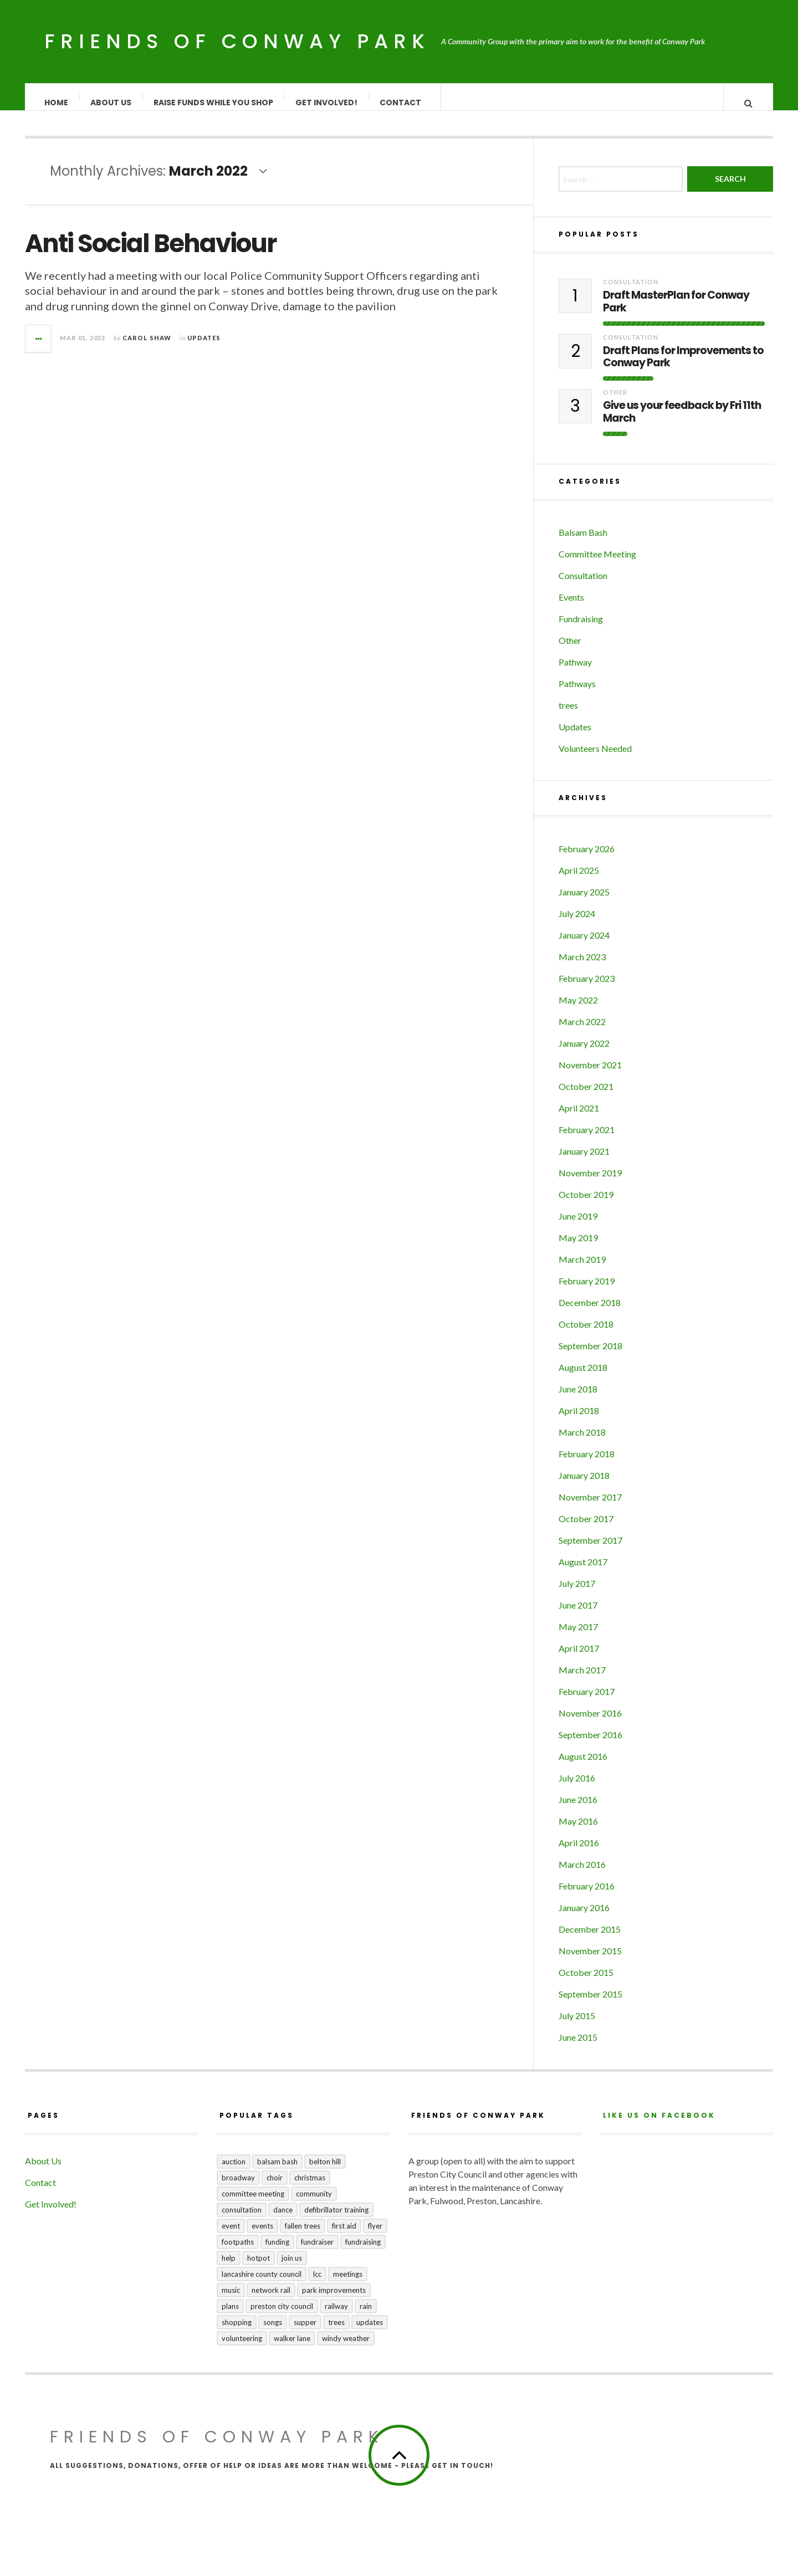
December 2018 (590, 1313)
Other (615, 403)
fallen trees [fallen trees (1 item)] (302, 2236)
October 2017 (586, 1529)
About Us (111, 102)
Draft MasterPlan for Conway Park (676, 313)
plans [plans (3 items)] (230, 2317)
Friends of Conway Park (237, 41)
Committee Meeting (597, 565)
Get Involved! (327, 102)
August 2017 (583, 1573)
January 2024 (584, 946)
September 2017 (590, 1551)
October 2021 (586, 1097)
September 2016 (590, 1745)
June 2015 (578, 2048)
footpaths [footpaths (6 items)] (238, 2253)
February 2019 (587, 1292)
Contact (401, 102)
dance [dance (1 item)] (283, 2220)
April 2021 (579, 1119)
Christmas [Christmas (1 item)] (309, 2188)
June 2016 (578, 1810)
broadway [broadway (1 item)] (238, 2188)
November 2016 (590, 1724)
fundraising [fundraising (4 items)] (363, 2253)
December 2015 (590, 1940)
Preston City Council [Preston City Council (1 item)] (281, 2317)
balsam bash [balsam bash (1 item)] (277, 2172)
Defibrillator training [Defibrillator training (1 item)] (336, 2220)
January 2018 (584, 1486)
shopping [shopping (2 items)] (237, 2333)
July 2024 (577, 924)
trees (568, 716)
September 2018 (590, 1356)
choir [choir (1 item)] (275, 2188)
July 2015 (577, 2026)
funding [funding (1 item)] (277, 2253)
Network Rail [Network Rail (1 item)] (271, 2301)
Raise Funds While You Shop (214, 102)
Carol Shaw (146, 348)
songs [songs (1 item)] (272, 2333)
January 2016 (584, 1918)
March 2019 (582, 1270)
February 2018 (587, 1464)
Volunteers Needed (595, 759)
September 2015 (590, 2005)
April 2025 (579, 881)
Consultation (630, 292)
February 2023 (587, 989)
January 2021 (584, 1162)
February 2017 (587, 1702)
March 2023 (582, 967)
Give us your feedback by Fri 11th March (682, 423)
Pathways (577, 694)
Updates (204, 348)
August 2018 (583, 1378)
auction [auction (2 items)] (233, 2172)
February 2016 (587, 1897)
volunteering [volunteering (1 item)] (242, 2349)
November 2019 (590, 1184)
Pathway (575, 673)
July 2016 (577, 1789)
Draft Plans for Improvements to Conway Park (683, 368)
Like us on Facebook (659, 2126)
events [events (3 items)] (262, 2236)
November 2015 (590, 1962)
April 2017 (579, 1659)
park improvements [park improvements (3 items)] (334, 2301)
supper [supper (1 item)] (305, 2333)
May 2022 (578, 1011)
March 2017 (582, 1681)
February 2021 (587, 1140)
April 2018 (579, 1421)
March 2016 (582, 1875)
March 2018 (582, 1443)
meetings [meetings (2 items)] (347, 2285)
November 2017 (590, 1508)
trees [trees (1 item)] (336, 2333)
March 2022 (582, 1032)
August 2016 (583, 1767)
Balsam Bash (583, 543)
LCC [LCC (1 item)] (317, 2285)
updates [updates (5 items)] (369, 2333)
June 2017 (578, 1616)
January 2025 (584, 903)
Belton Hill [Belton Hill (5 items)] (325, 2172)
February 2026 (587, 859)
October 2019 (586, 1205)
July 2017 (577, 1594)
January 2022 (584, 1054)
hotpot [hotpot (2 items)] (258, 2269)
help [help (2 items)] (229, 2269)
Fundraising (581, 629)
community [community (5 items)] (314, 2204)
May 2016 (578, 1832)
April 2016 (579, 1853)
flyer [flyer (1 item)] (375, 2236)
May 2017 (578, 1637)
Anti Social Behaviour (150, 254)
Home (57, 102)
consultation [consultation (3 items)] (242, 2220)
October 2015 (586, 1983)
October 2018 (586, 1335)
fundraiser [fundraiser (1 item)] (317, 2253)
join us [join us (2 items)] (292, 2269)
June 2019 (578, 1227)
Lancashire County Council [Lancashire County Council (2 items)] (261, 2285)
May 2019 (578, 1248)
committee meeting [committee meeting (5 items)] (253, 2204)
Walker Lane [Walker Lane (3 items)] (292, 2349)
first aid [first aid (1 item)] (344, 2236)
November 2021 (590, 1076)
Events (571, 608)
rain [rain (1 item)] (366, 2317)
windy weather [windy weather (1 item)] (346, 2349)
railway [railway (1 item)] (336, 2317)
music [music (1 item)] (231, 2301)
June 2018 (578, 1400)
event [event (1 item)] (231, 2236)
